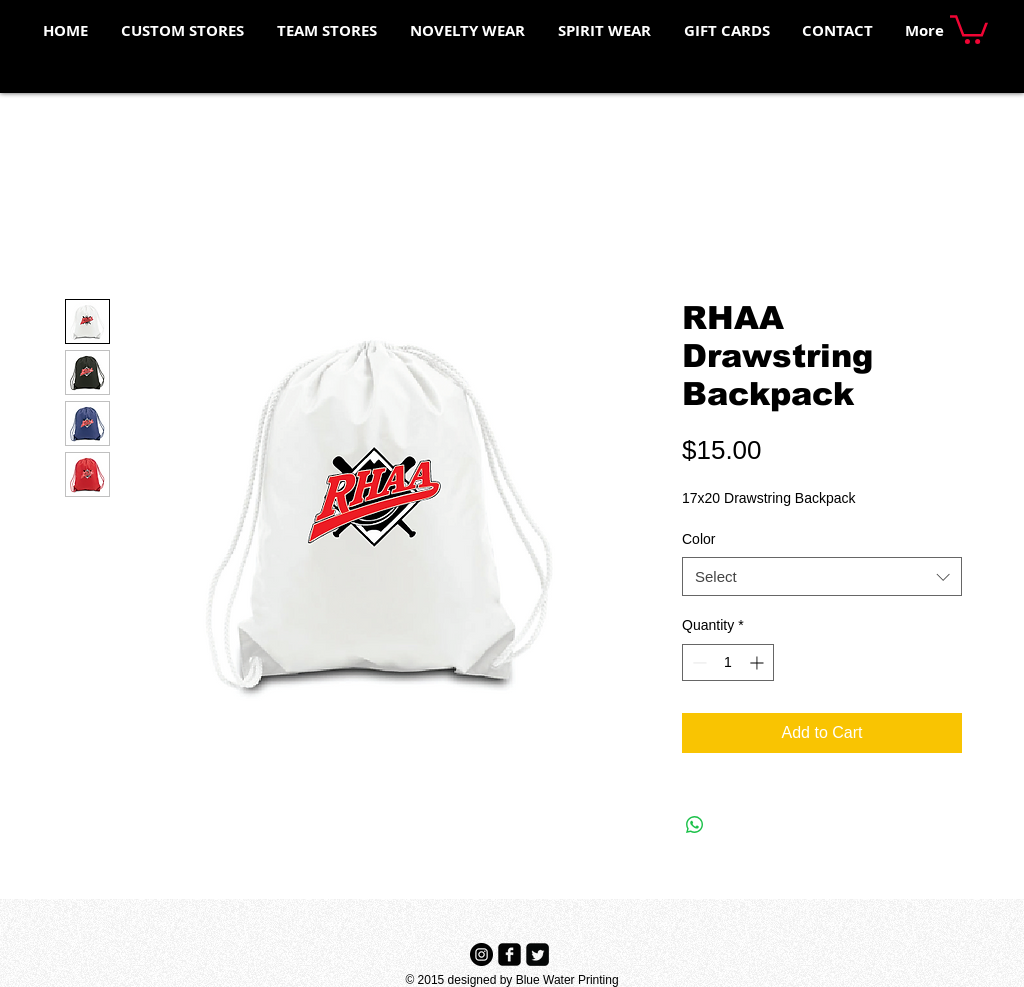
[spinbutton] (728, 662)
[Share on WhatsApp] (695, 825)
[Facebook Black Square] (509, 954)
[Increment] (758, 662)
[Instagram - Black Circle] (481, 954)
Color (698, 539)
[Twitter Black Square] (537, 954)
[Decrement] (697, 662)
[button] (969, 28)
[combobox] (822, 576)
